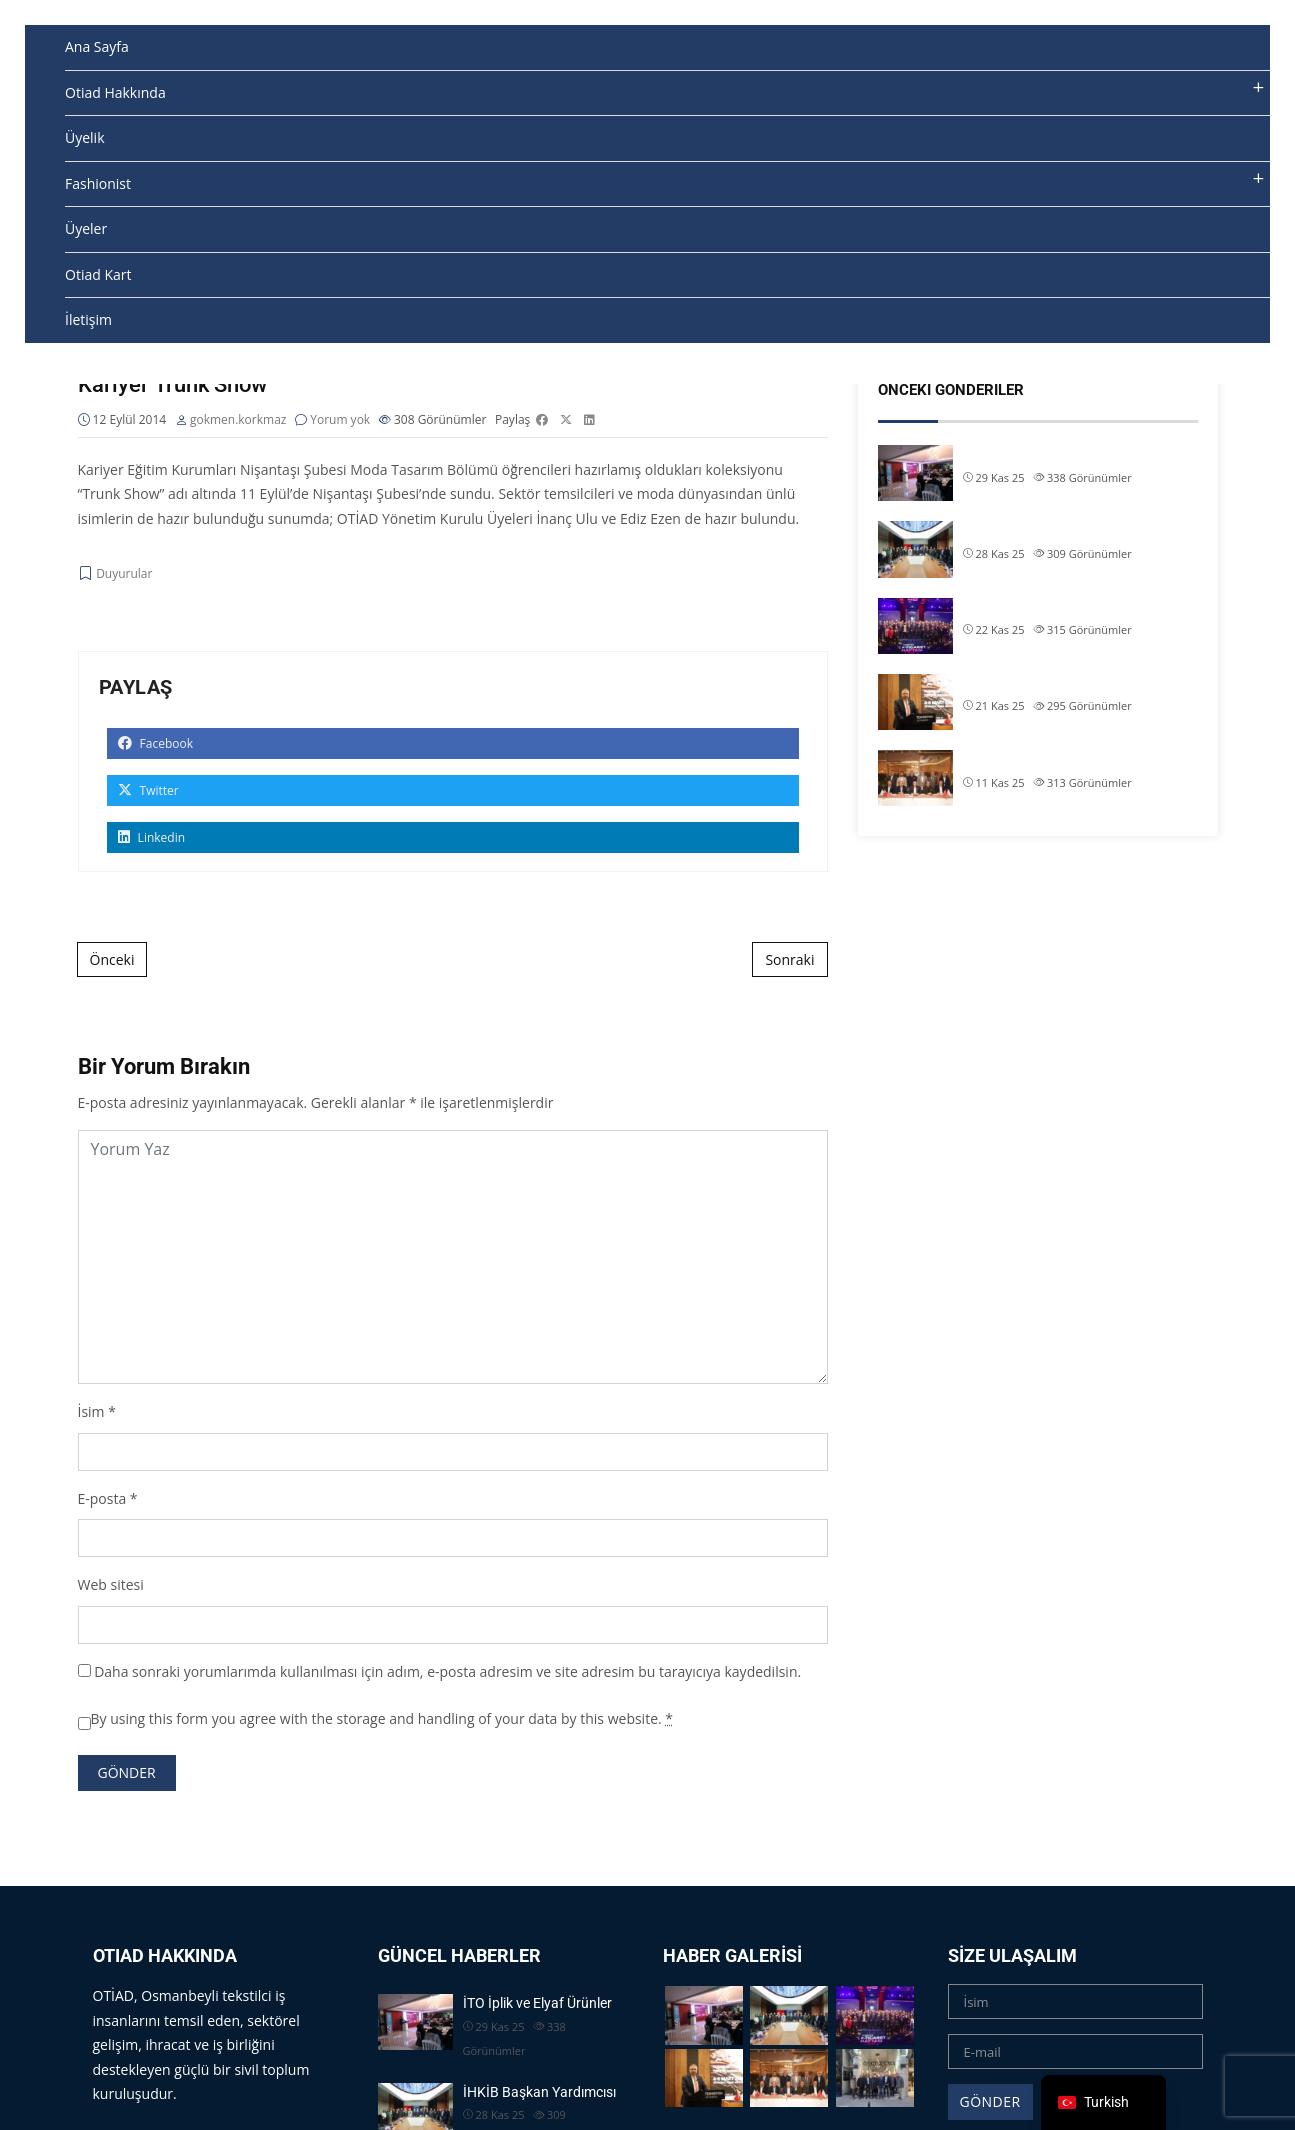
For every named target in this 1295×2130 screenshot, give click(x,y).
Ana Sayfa (97, 46)
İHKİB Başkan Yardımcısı (1039, 530)
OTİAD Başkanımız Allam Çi (1047, 607)
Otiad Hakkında (115, 92)
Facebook (156, 744)
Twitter (148, 791)
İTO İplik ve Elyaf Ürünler (1037, 454)
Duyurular (124, 574)
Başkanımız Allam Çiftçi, (1037, 683)
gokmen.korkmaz (238, 420)
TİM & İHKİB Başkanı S (1032, 759)
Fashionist (98, 183)
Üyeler (86, 228)
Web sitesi (111, 1585)
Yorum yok (340, 420)
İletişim (88, 319)
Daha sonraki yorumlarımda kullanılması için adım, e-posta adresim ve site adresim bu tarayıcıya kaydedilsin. (447, 1671)
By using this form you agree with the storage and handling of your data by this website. (382, 1719)
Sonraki (789, 960)
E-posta (102, 1498)
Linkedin (152, 838)
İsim (91, 1412)
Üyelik (85, 137)
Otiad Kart (98, 274)
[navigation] (1103, 2102)
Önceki (112, 960)
